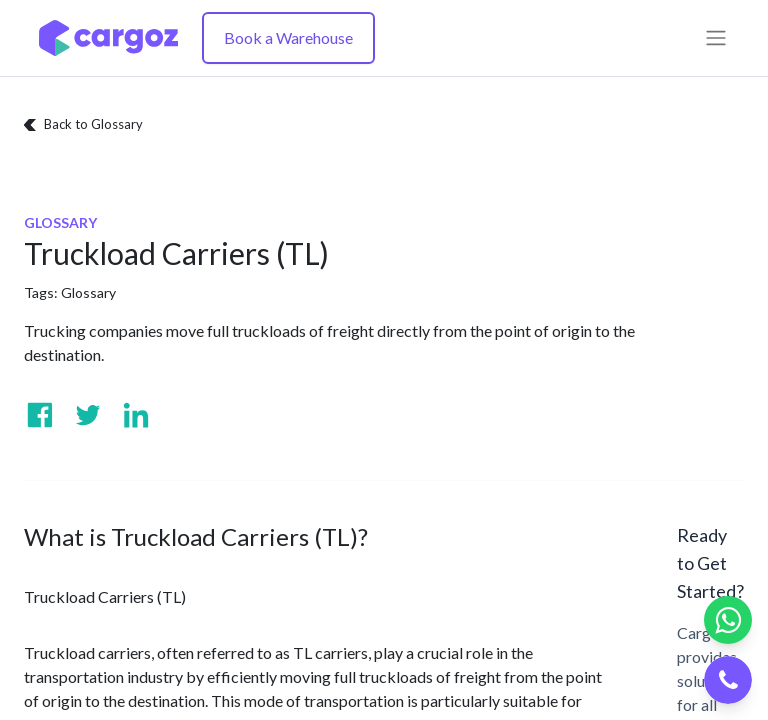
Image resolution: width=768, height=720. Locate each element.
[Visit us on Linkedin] (136, 415)
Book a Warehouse (288, 37)
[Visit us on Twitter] (88, 415)
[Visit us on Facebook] (40, 415)
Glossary (88, 292)
